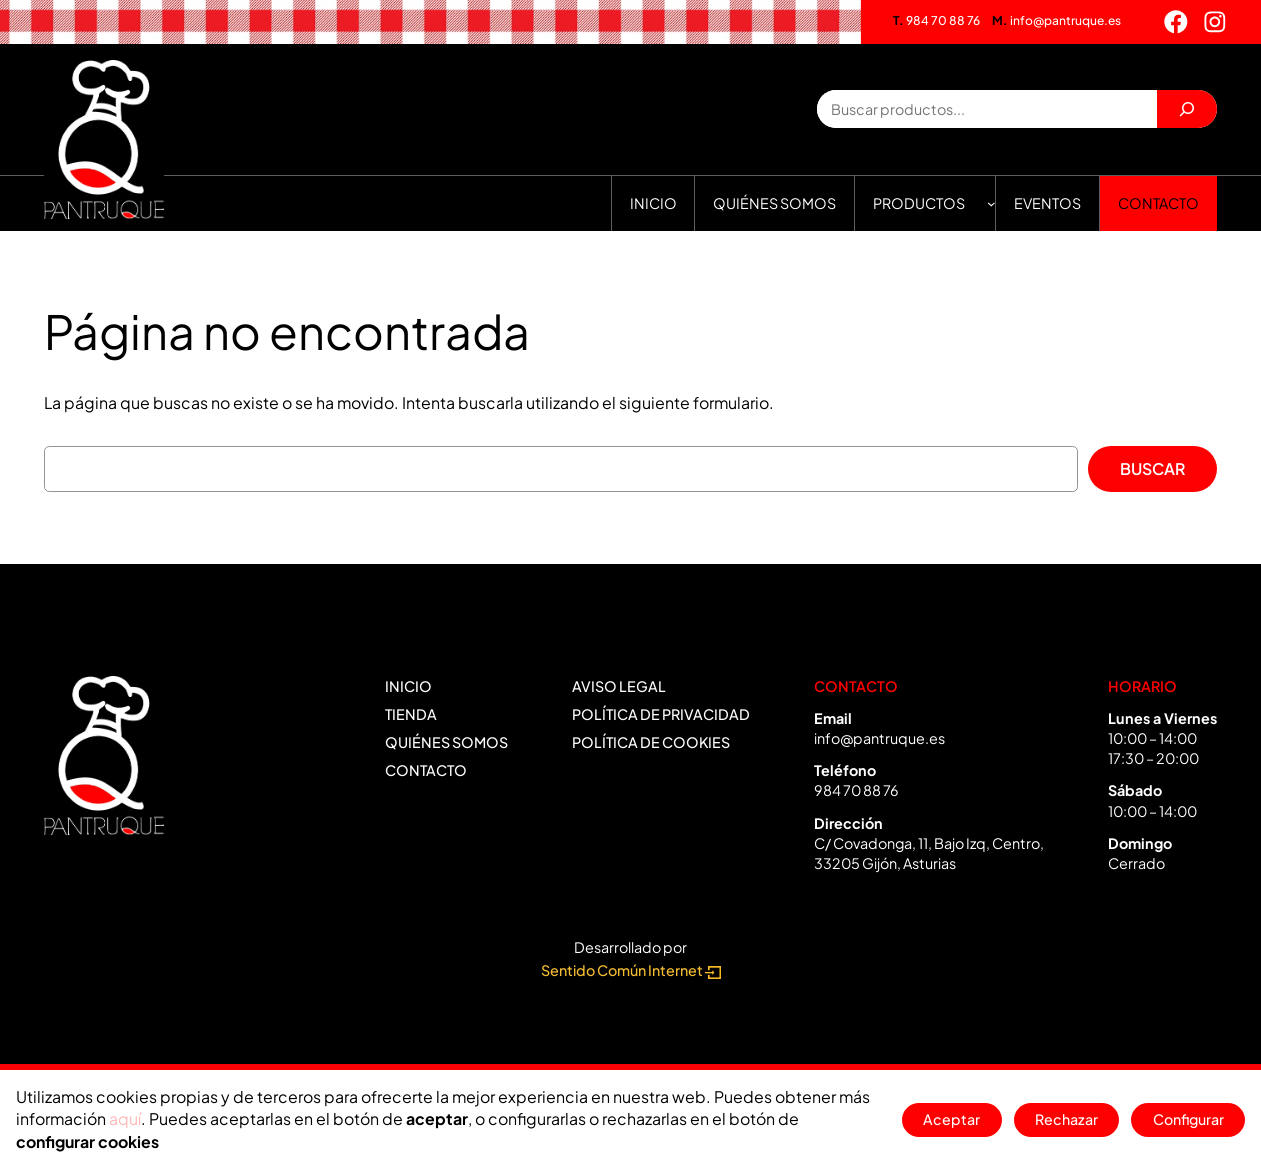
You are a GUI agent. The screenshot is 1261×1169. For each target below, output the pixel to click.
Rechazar (1065, 1120)
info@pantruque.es (1056, 20)
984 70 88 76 (936, 20)
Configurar (1188, 1120)
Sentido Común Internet (631, 970)
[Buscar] (1187, 109)
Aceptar (950, 1120)
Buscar (1152, 468)
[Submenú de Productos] (991, 203)
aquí (125, 1118)
